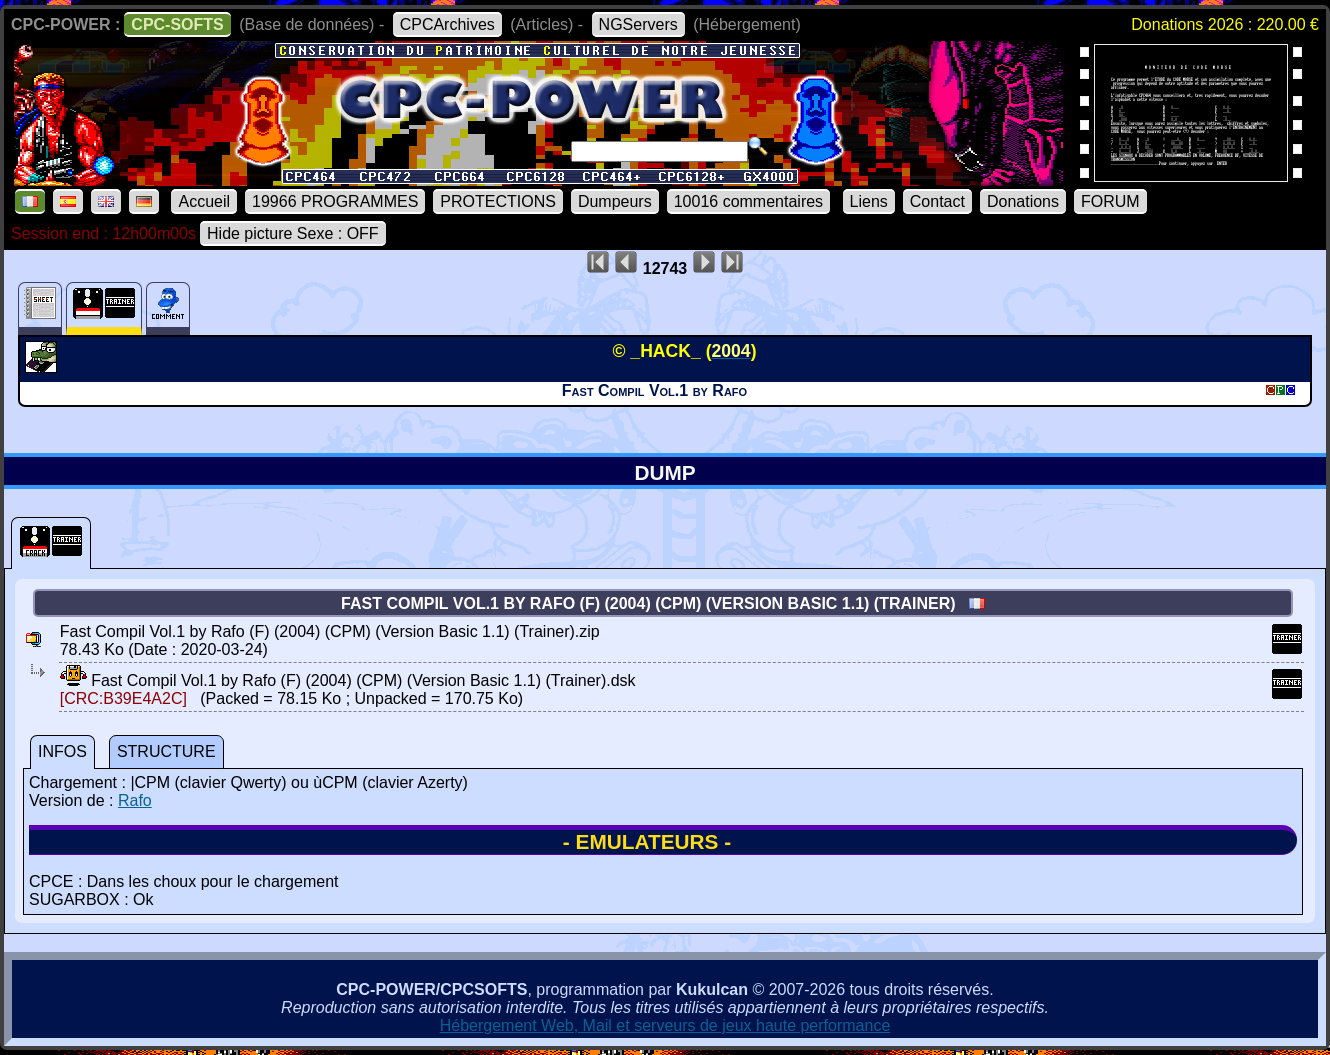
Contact (937, 201)
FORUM (1110, 201)
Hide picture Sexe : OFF (293, 233)
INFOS (62, 751)
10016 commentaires (748, 201)
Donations (1023, 201)
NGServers (638, 24)
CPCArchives (447, 24)
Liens (869, 201)
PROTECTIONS (498, 201)
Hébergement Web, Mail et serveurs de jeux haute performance (665, 1025)
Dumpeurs (615, 201)
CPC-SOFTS (177, 24)
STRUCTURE (166, 751)
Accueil (204, 201)
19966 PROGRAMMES (335, 201)
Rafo (135, 800)
